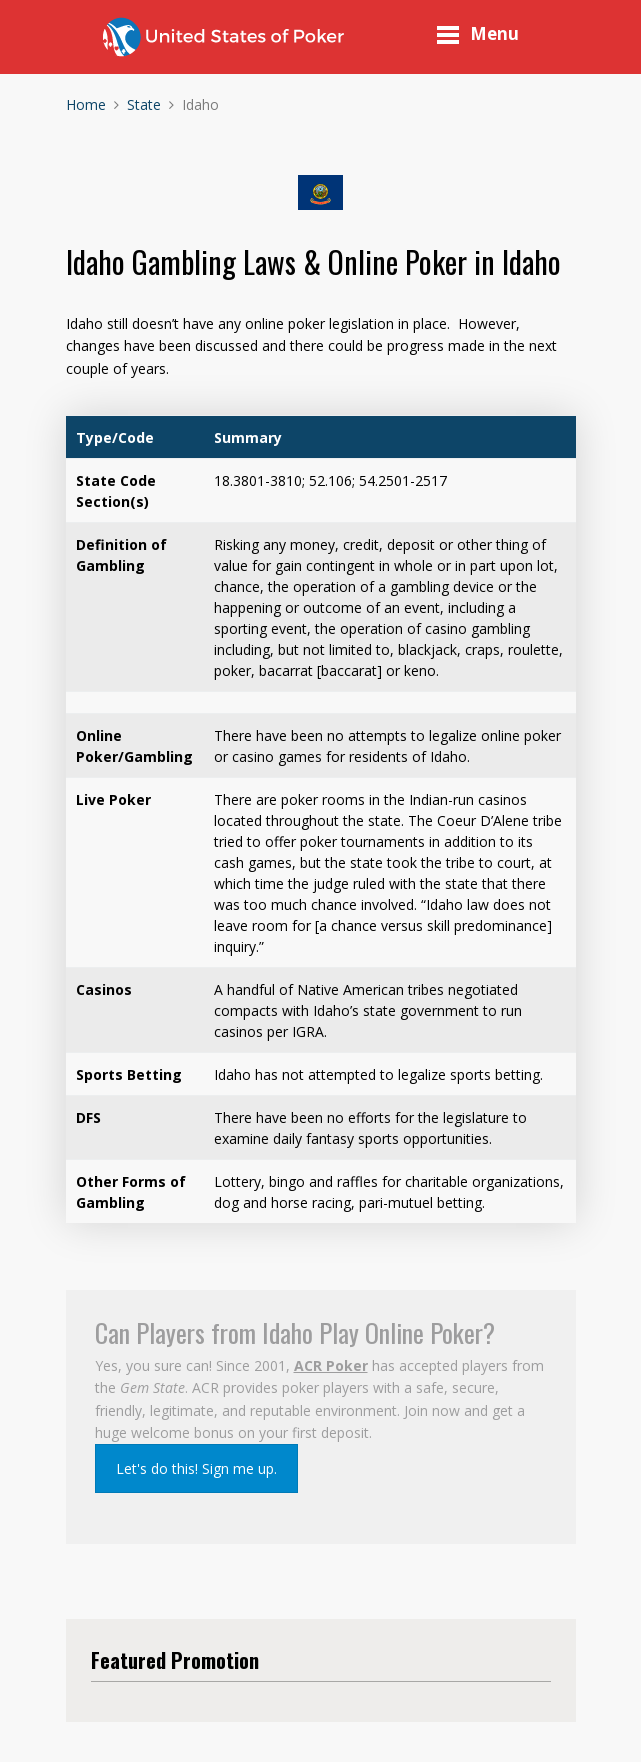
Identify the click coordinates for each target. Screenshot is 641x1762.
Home (86, 104)
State (144, 104)
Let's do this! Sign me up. (196, 1468)
